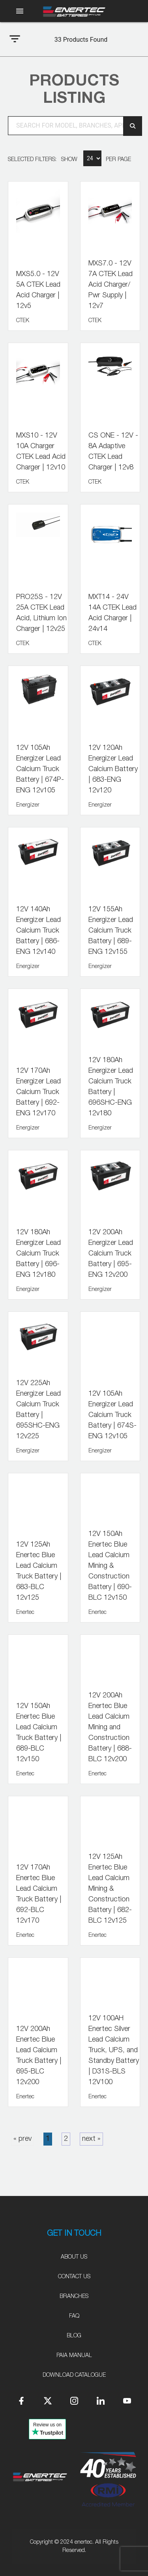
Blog (74, 2336)
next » (91, 2138)
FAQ (74, 2316)
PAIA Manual (74, 2355)
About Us (74, 2257)
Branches (74, 2296)
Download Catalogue (74, 2375)
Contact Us (74, 2276)
